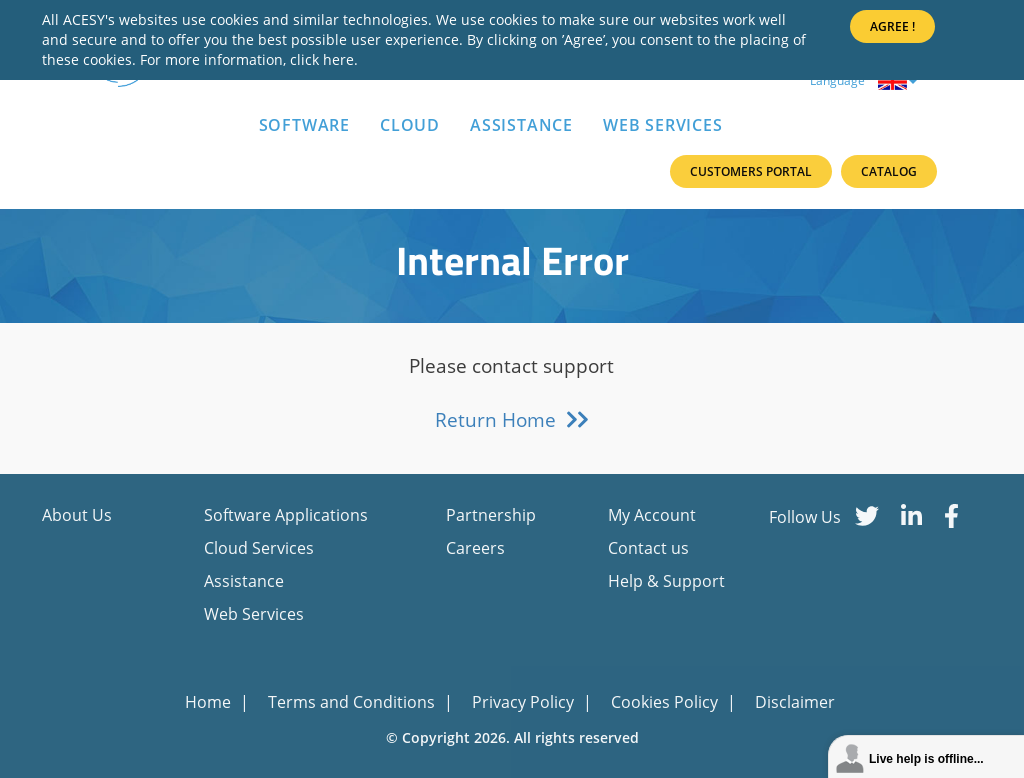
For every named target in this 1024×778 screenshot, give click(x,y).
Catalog (889, 171)
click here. (324, 59)
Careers (475, 548)
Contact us (648, 548)
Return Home (512, 420)
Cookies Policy (666, 702)
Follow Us (805, 517)
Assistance (521, 125)
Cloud (410, 125)
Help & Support (666, 581)
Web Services (663, 125)
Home (210, 702)
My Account (652, 515)
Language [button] (863, 81)
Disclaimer (795, 702)
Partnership (491, 515)
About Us (77, 515)
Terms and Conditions (353, 702)
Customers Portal (751, 171)
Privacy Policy (525, 702)
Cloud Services (259, 548)
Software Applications (286, 515)
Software (304, 125)
